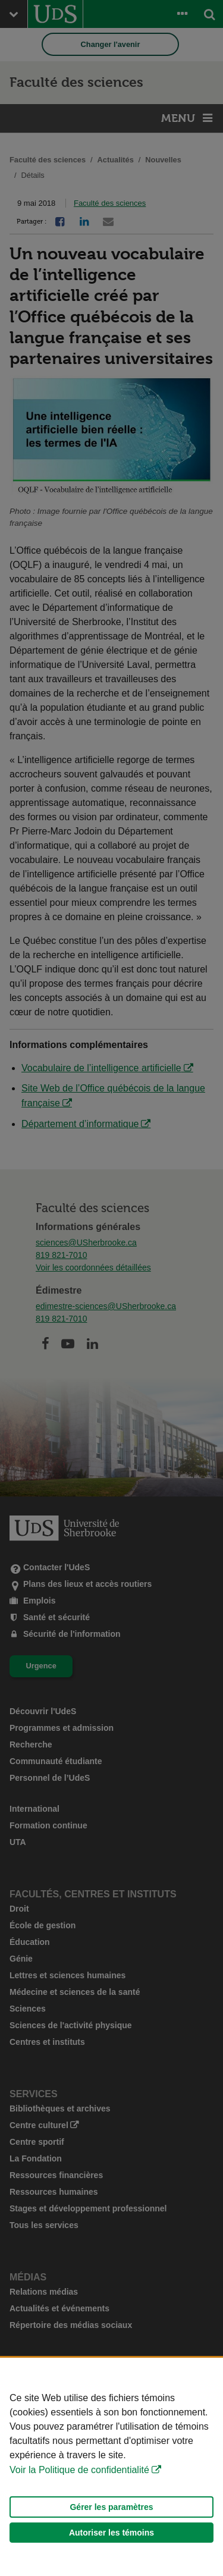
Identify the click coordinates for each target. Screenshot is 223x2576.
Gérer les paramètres (111, 2507)
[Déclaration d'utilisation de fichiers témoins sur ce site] (111, 2467)
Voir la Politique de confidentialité (79, 2470)
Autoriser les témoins (111, 2532)
